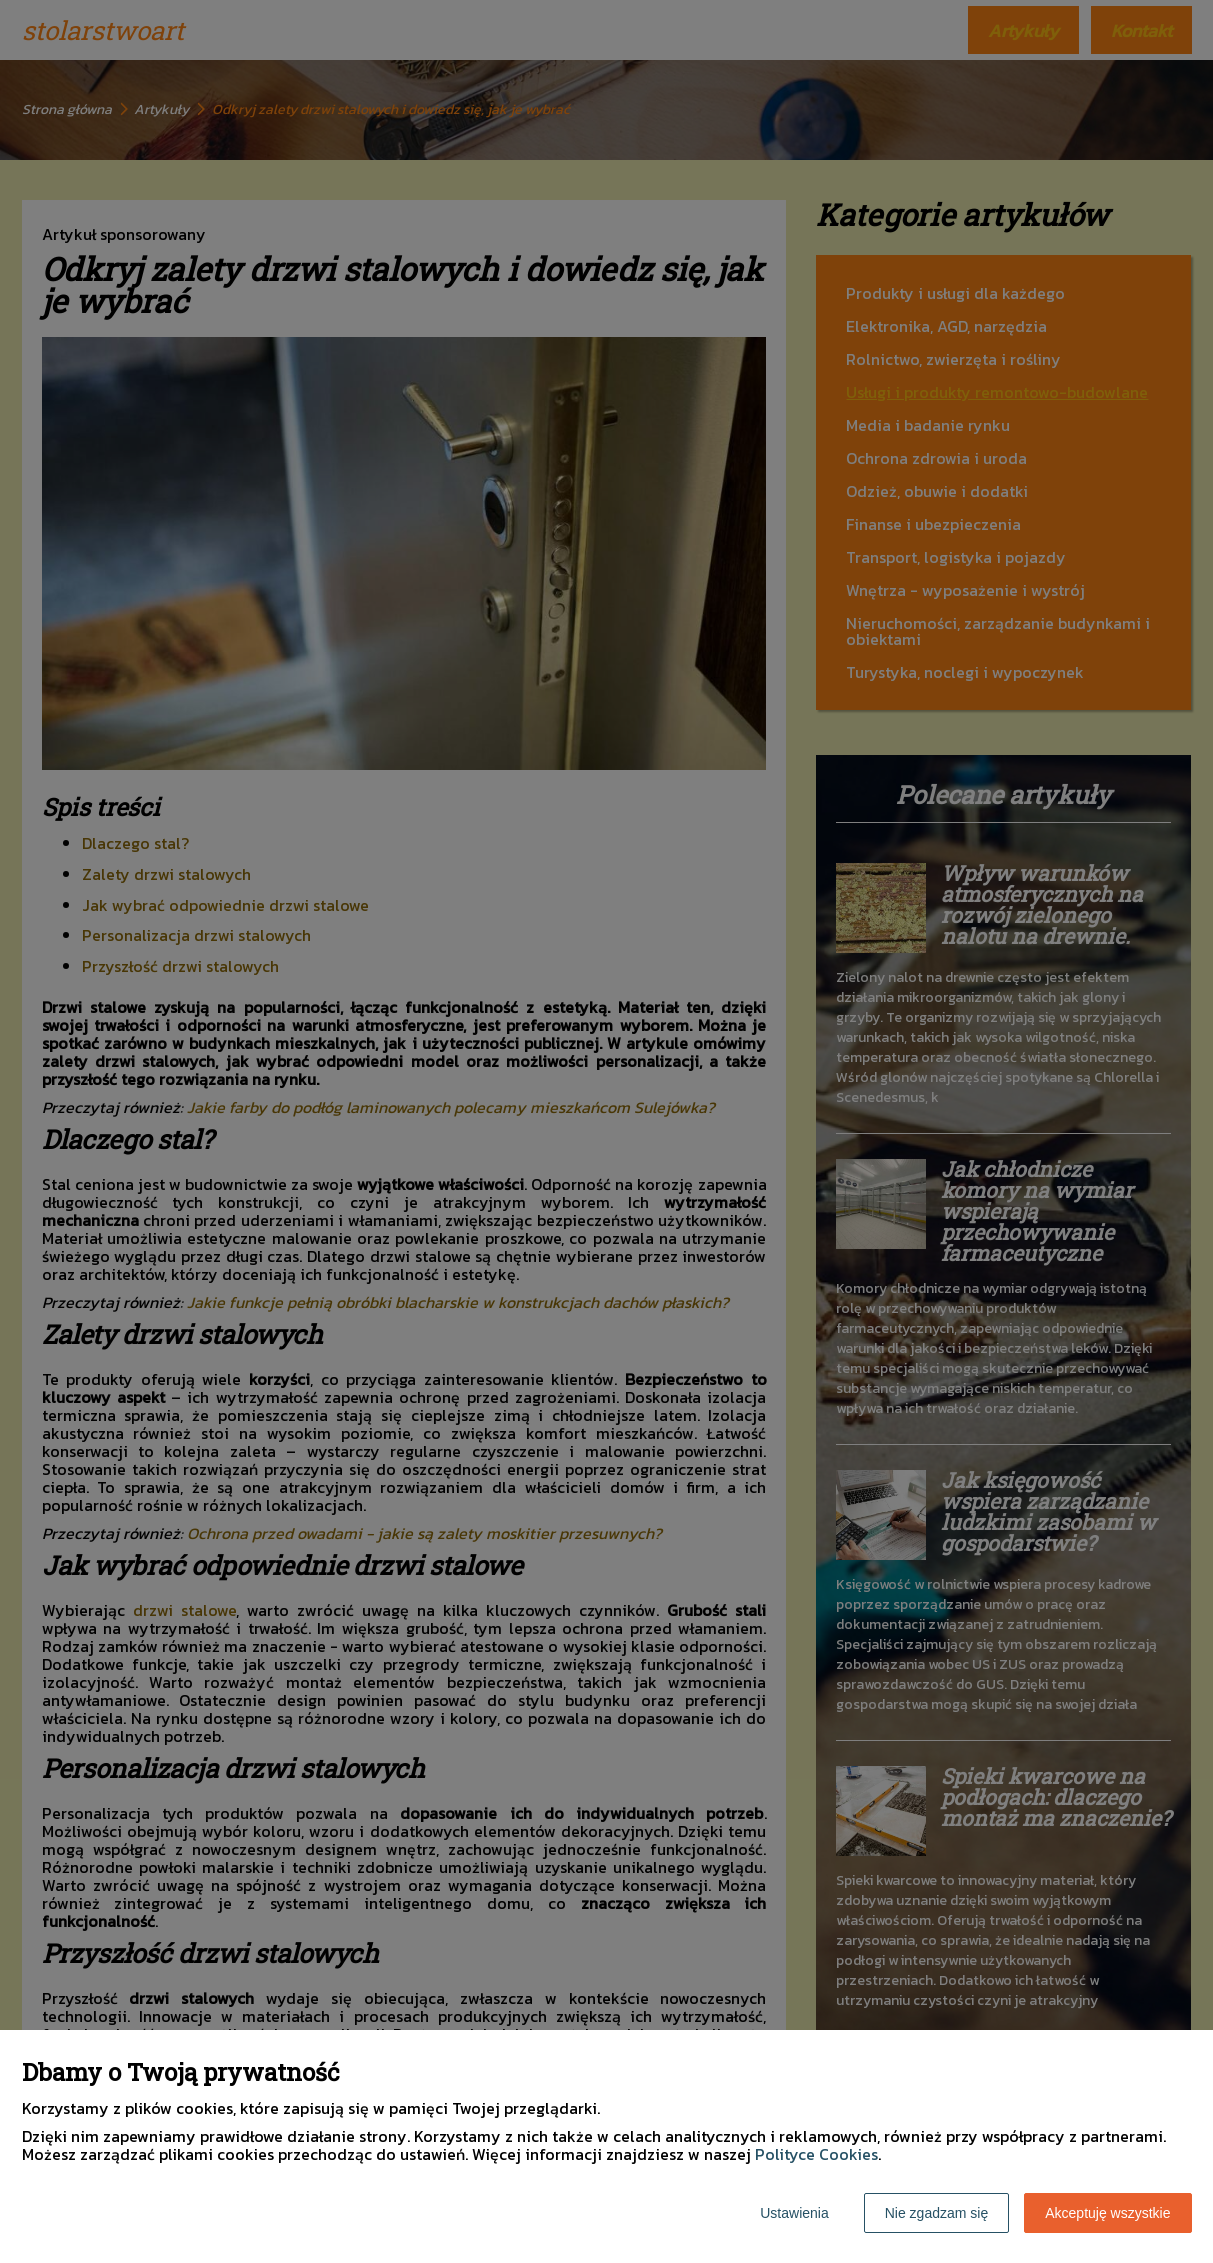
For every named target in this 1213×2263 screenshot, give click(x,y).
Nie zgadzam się (937, 2213)
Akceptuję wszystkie (1107, 2213)
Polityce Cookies (816, 2154)
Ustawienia (794, 2213)
